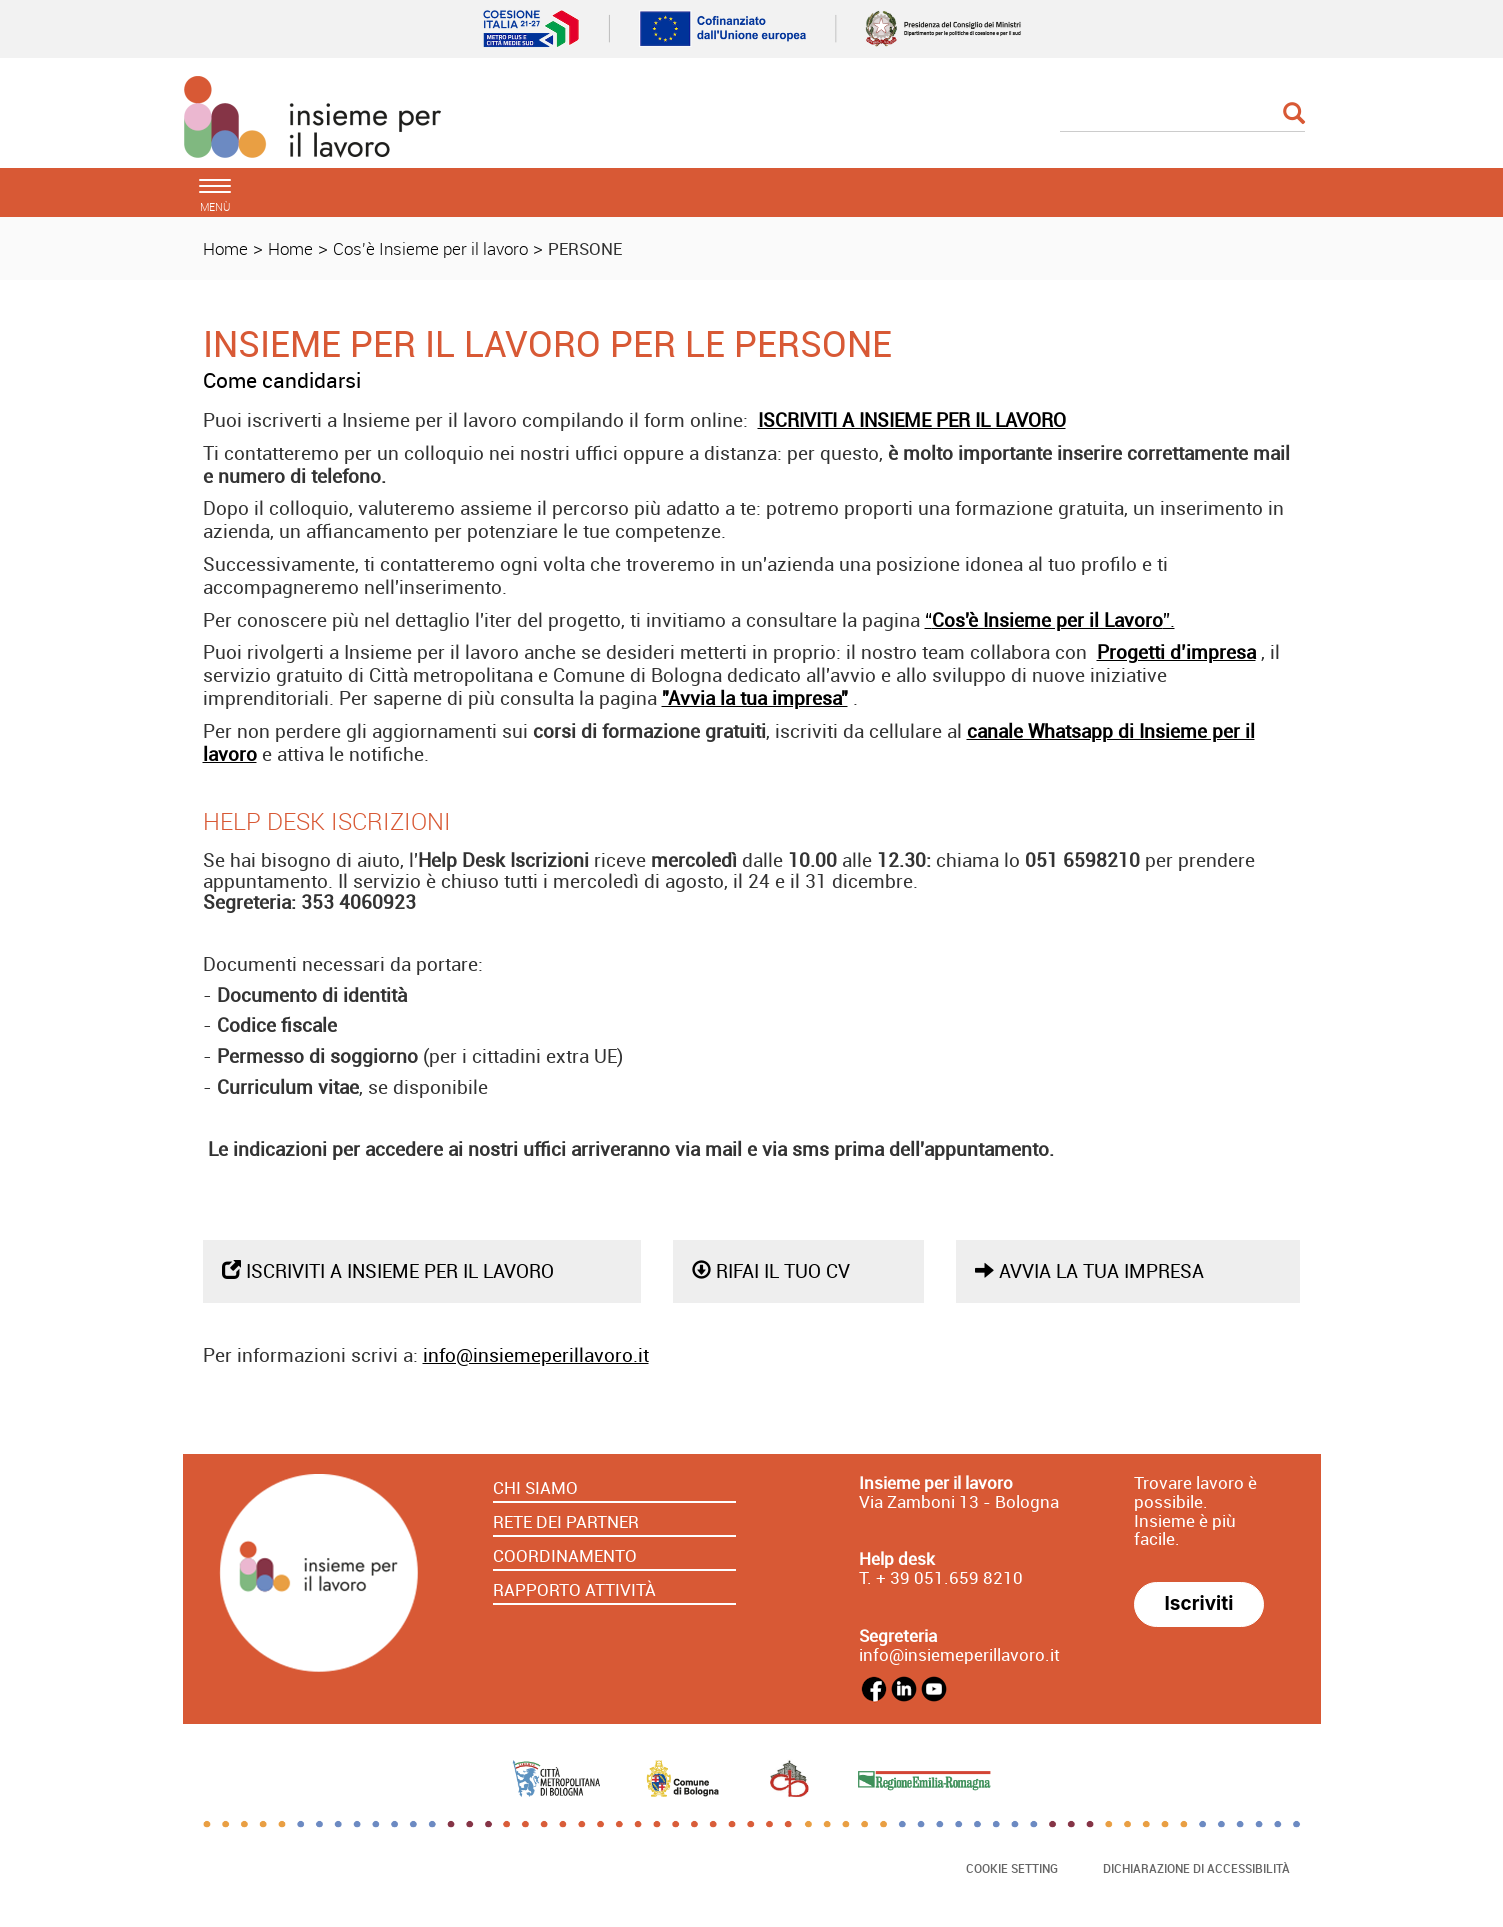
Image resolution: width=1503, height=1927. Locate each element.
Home (225, 248)
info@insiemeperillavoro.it (536, 1355)
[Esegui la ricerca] (1294, 114)
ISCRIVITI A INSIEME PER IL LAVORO (912, 420)
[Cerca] (1182, 115)
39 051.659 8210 (954, 1577)
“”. (1050, 620)
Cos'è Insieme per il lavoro (430, 248)
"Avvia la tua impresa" (755, 698)
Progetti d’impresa (1176, 652)
